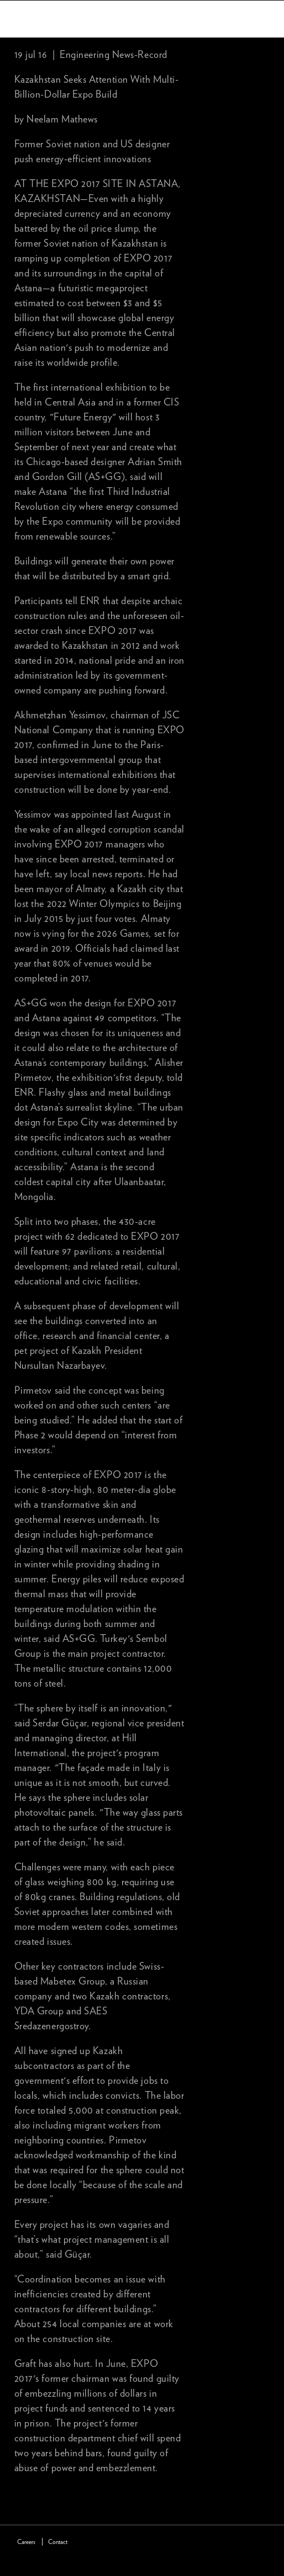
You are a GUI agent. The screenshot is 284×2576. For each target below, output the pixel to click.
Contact (57, 2542)
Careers (26, 2542)
